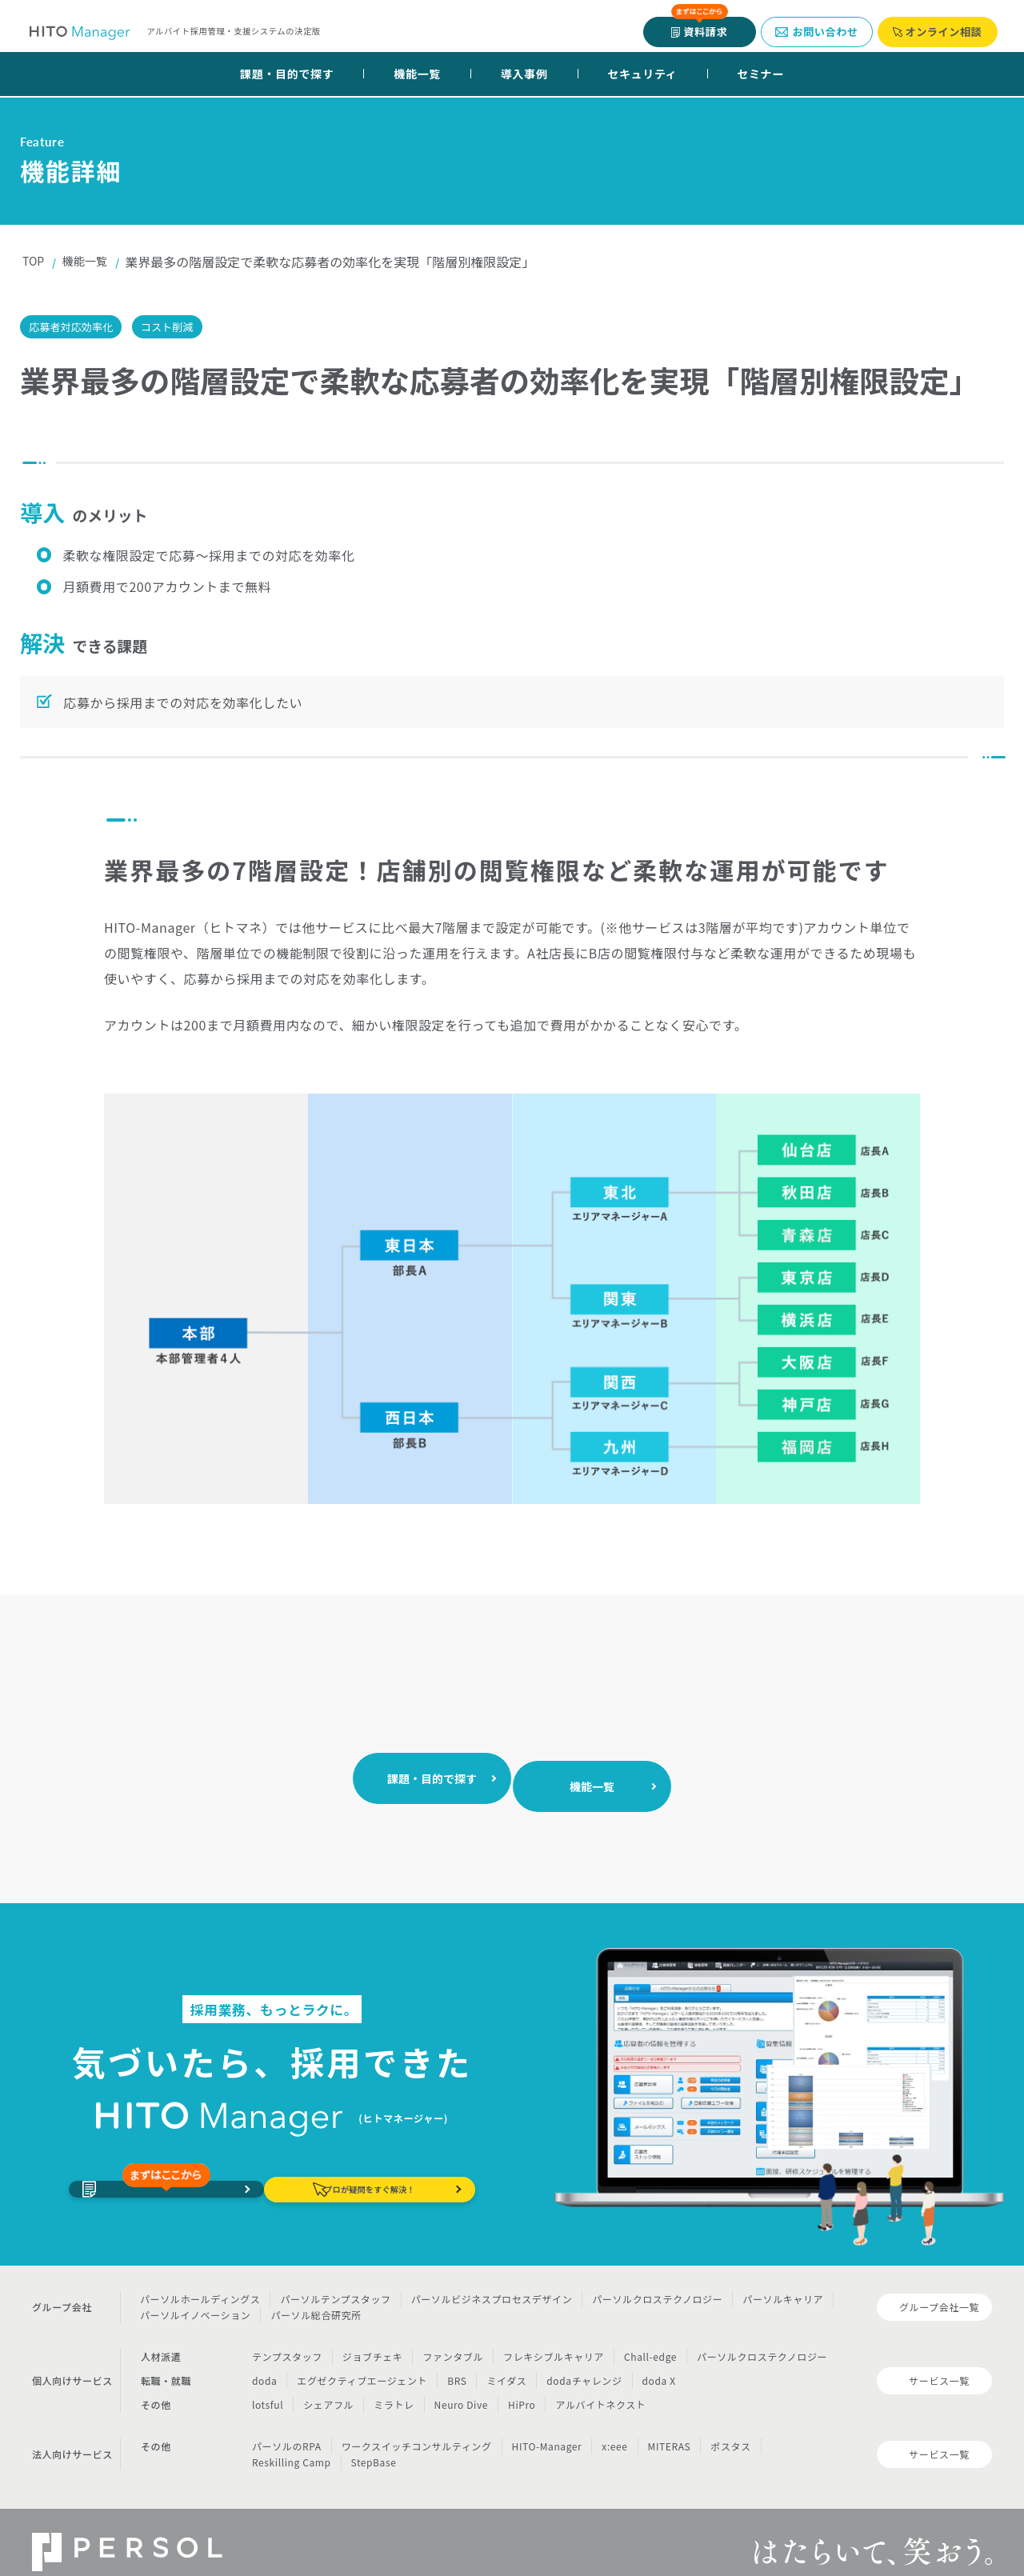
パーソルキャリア (782, 2279)
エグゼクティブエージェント (362, 2361)
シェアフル (328, 2385)
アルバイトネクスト (600, 2385)
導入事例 (524, 74)
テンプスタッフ (287, 2337)
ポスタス (730, 2427)
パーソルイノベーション (195, 2295)
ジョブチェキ (372, 2337)
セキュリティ (642, 74)
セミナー (760, 74)
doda (264, 2361)
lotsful (267, 2385)
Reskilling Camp (291, 2443)
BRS (456, 2361)
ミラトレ (394, 2385)
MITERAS (669, 2427)
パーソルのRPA (287, 2427)
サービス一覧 (939, 2362)
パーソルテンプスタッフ (335, 2279)
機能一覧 (417, 74)
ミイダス (506, 2361)
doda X (659, 2361)
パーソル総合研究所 (315, 2295)
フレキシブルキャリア (553, 2337)
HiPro (521, 2385)
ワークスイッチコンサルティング (417, 2427)
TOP (34, 261)
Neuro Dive (461, 2385)
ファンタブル (452, 2337)
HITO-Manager (547, 2427)
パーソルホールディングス (200, 2279)
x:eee (614, 2427)
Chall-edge (650, 2337)
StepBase (374, 2443)
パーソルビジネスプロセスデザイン (492, 2279)
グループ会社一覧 (939, 2288)
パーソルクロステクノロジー (657, 2279)
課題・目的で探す (287, 74)
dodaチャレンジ (584, 2361)
